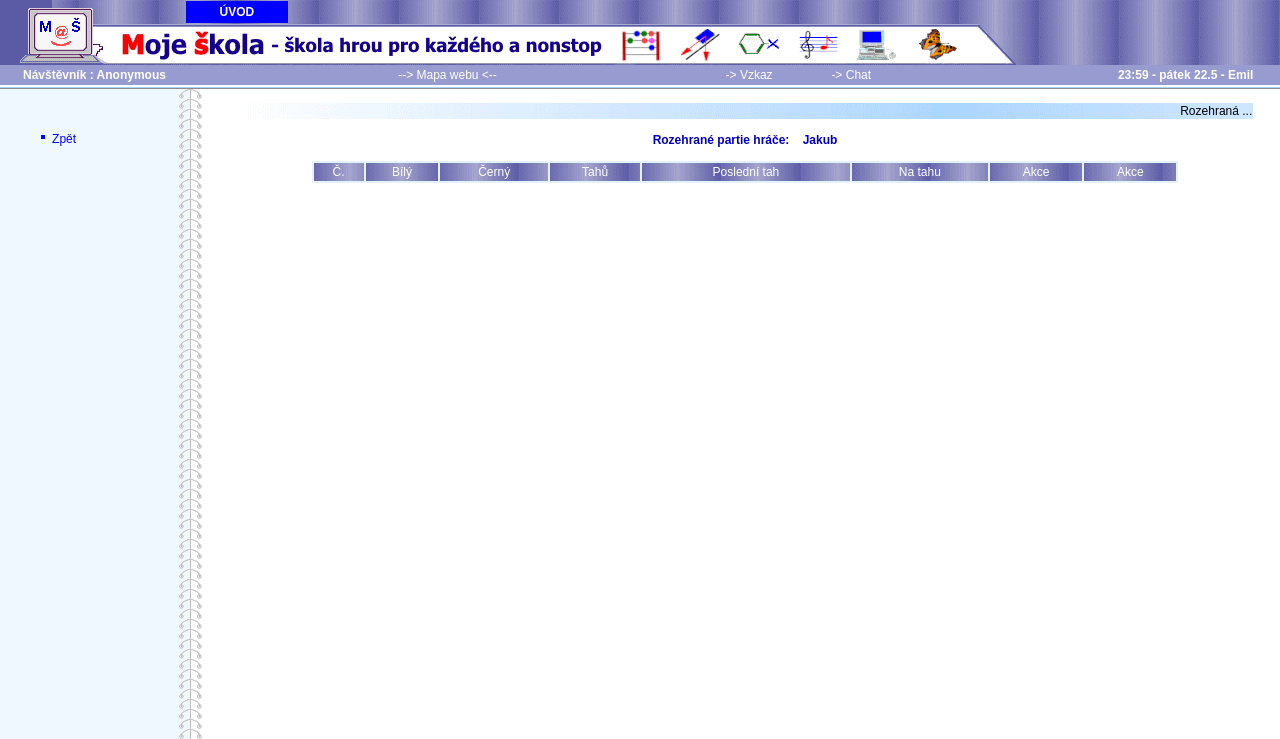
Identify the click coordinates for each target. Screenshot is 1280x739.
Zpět (56, 139)
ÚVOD (237, 12)
